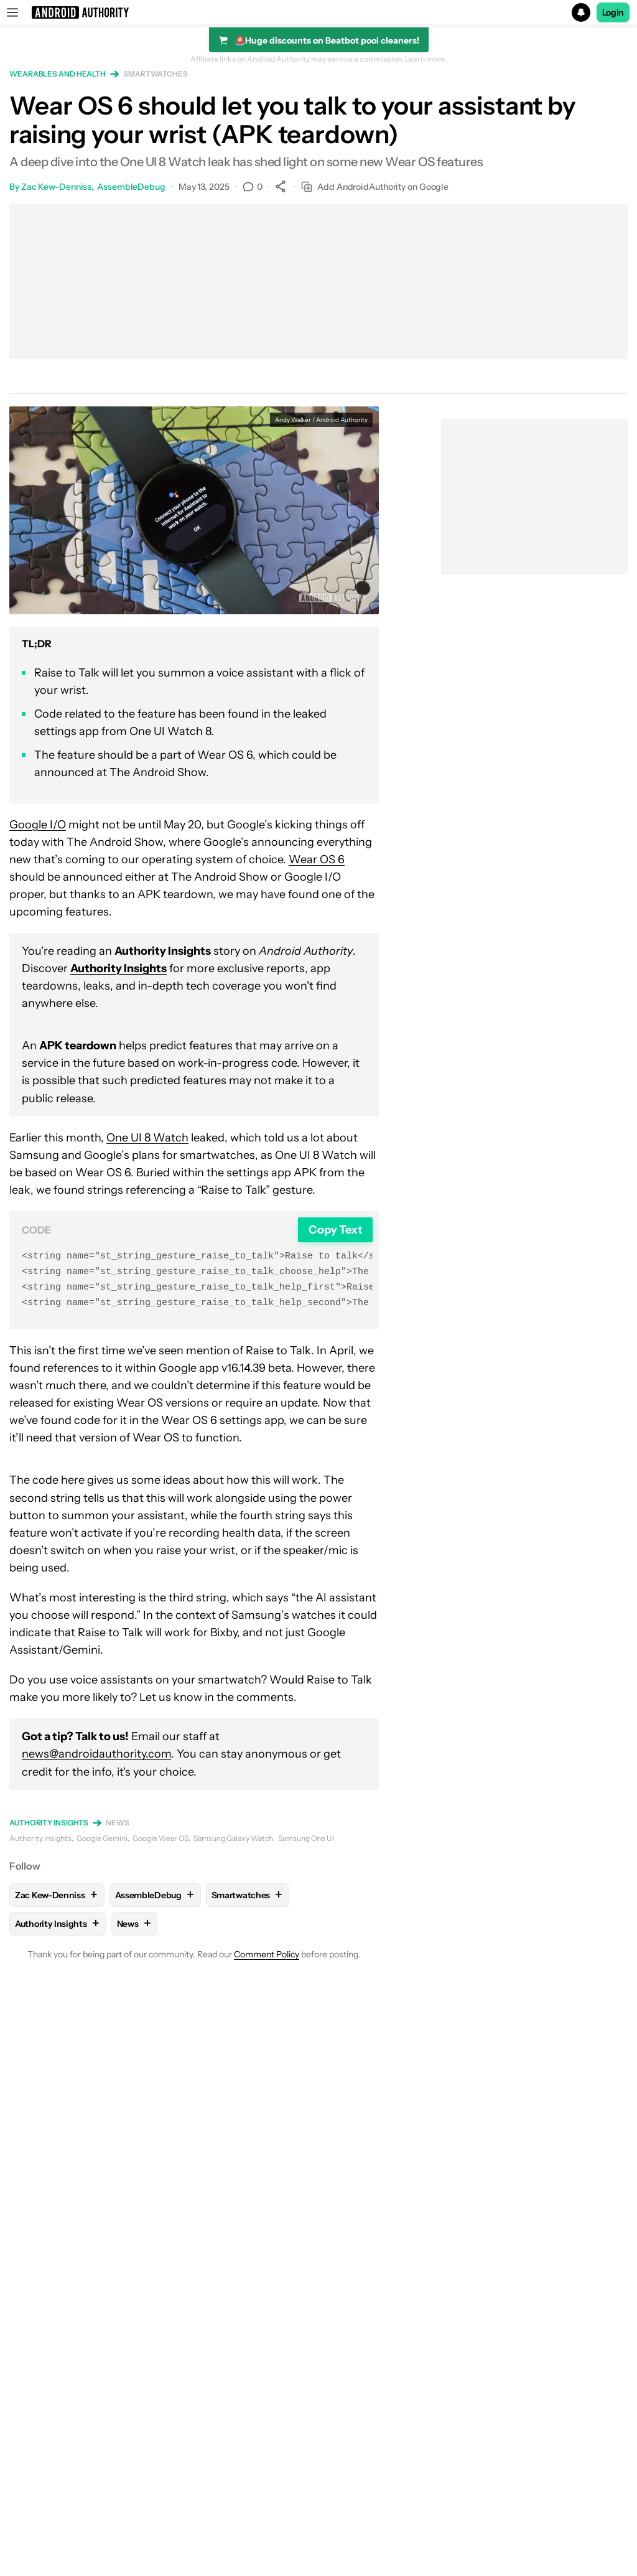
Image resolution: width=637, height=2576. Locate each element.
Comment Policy (266, 1959)
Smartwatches (155, 73)
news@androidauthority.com (96, 1759)
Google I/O (37, 824)
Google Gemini (102, 1843)
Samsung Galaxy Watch (233, 1843)
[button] (318, 12)
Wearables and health (57, 73)
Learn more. (426, 59)
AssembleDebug (131, 186)
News (117, 1827)
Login (613, 12)
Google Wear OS (160, 1843)
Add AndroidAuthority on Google (375, 187)
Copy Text (336, 1229)
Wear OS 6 (317, 859)
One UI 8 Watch (147, 1138)
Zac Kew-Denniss (56, 186)
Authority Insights (48, 1827)
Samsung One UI (306, 1843)
